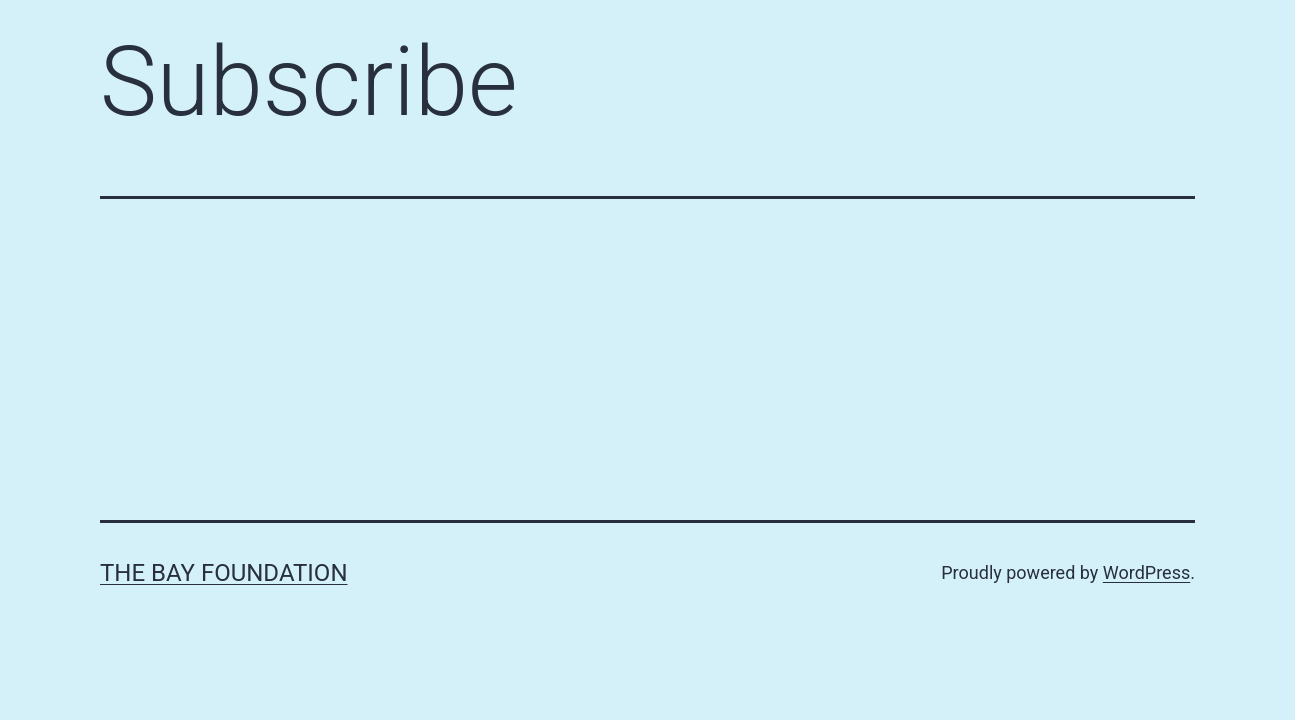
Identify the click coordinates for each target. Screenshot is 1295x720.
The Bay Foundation (224, 573)
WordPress (1146, 572)
